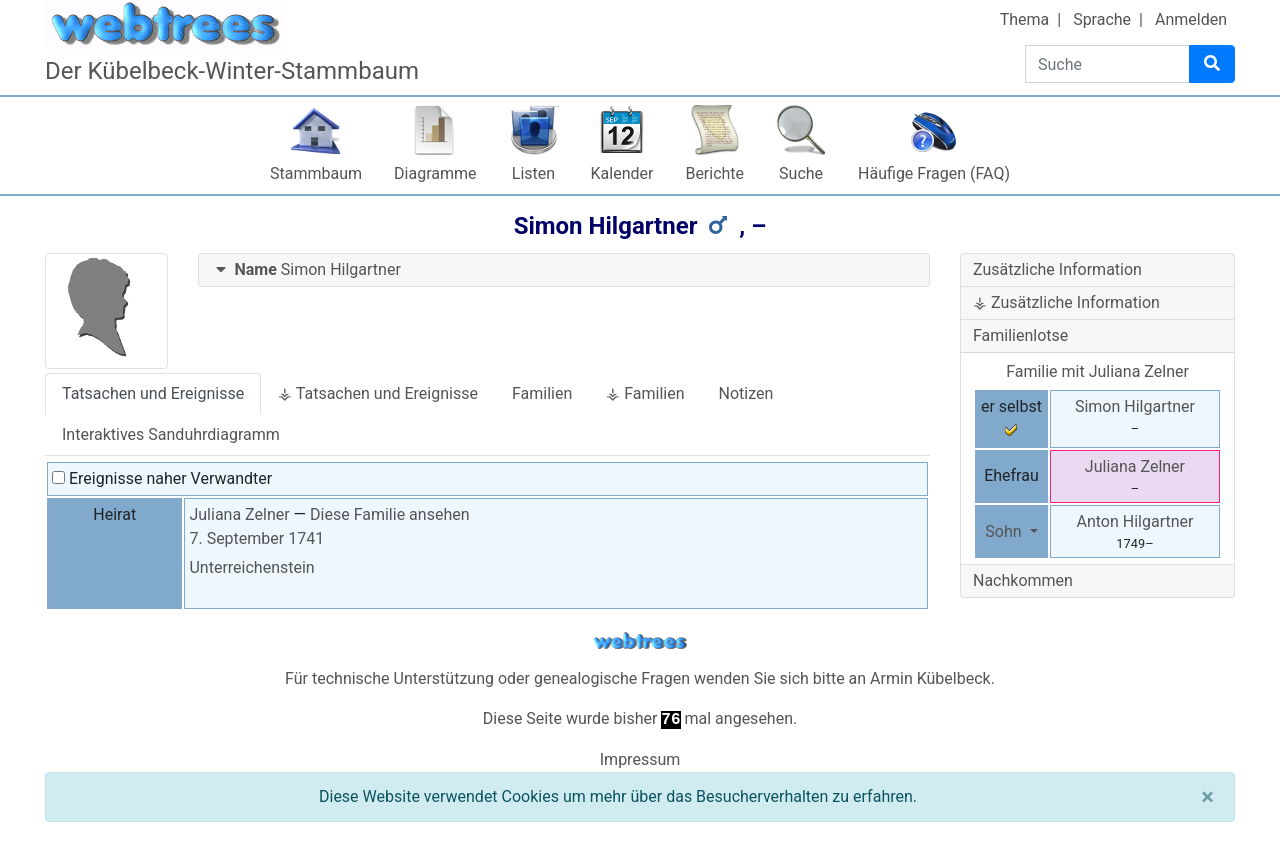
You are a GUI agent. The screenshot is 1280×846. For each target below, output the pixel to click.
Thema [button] (1025, 19)
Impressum (640, 759)
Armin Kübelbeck (930, 678)
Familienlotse (1020, 335)
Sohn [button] (1005, 531)
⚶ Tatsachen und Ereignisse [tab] (378, 393)
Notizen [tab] (746, 393)
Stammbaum (316, 173)
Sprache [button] (1102, 19)
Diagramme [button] (435, 173)
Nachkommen (1023, 580)
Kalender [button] (622, 173)
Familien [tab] (542, 393)
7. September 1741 (256, 538)
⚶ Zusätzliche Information (1066, 302)
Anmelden (1191, 19)
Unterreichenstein (251, 567)
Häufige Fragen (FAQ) (934, 173)
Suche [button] (801, 173)
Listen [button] (533, 173)
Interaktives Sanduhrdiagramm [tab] (171, 434)
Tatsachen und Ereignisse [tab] (153, 393)
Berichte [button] (714, 173)
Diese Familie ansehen (389, 514)
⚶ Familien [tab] (645, 393)
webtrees (640, 641)
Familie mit (1097, 371)
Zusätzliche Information (1057, 269)
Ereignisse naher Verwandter (162, 478)
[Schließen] (1207, 797)
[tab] (564, 270)
